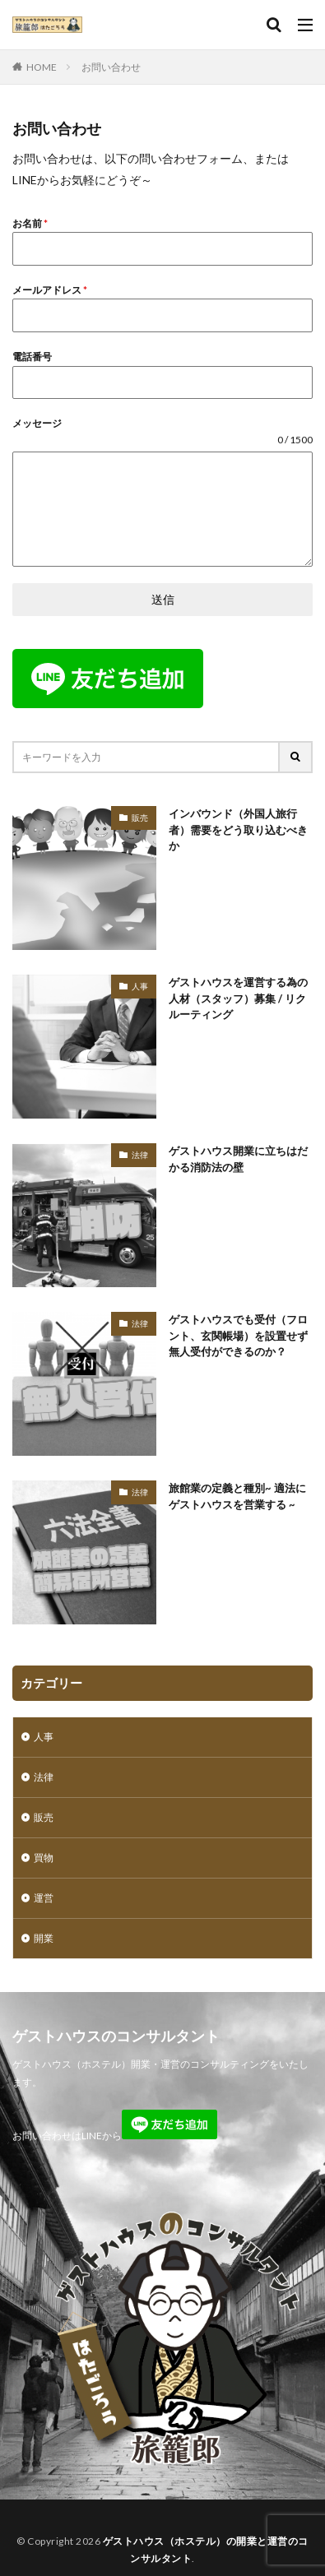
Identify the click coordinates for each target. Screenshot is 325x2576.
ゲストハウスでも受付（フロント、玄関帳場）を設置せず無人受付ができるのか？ (238, 1335)
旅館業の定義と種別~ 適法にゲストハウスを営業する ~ (237, 1496)
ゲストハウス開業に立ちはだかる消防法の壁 (238, 1159)
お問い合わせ (111, 67)
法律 (140, 1155)
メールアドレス (49, 290)
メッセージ (37, 423)
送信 (162, 599)
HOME (41, 67)
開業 (43, 1938)
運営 (43, 1898)
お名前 (30, 223)
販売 (140, 817)
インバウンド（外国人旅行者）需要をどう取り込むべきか (238, 829)
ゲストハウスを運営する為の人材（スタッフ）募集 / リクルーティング (238, 998)
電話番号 (32, 356)
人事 (140, 986)
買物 (43, 1857)
